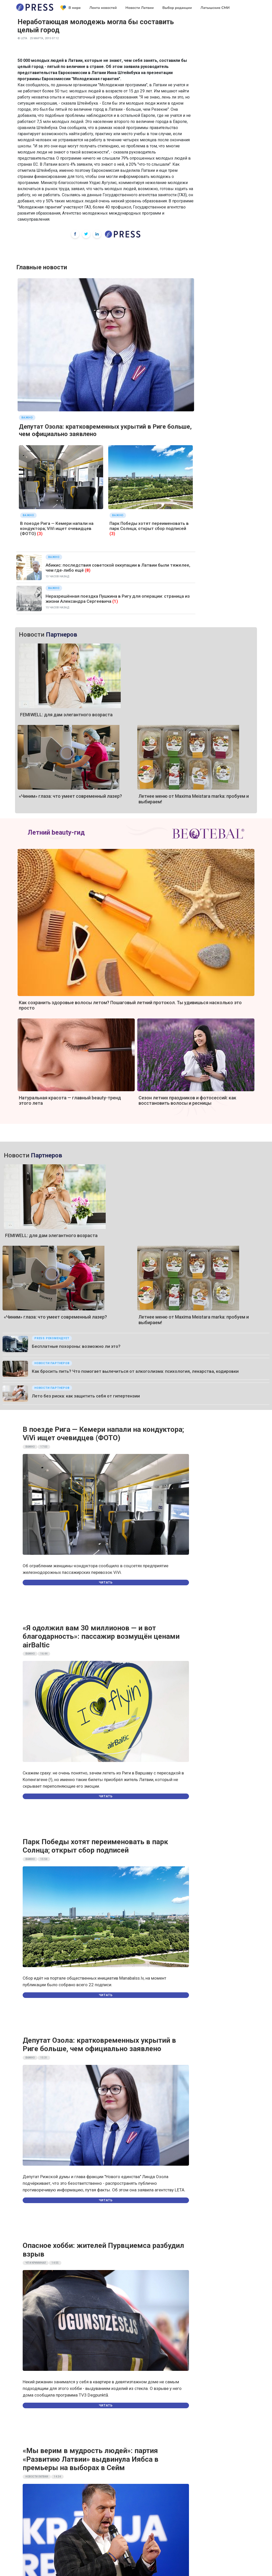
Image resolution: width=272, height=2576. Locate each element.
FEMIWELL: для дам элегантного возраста (66, 656)
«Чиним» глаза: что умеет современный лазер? (70, 679)
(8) (87, 570)
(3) (40, 533)
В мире (70, 7)
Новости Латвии (140, 7)
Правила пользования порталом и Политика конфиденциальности (136, 2455)
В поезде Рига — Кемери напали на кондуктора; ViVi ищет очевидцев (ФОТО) (56, 528)
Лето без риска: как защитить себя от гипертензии (60, 952)
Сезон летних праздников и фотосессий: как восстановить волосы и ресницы (187, 776)
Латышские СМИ (214, 7)
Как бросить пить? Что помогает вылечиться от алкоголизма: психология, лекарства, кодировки (109, 928)
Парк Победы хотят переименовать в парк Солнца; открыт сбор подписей (149, 526)
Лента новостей (103, 7)
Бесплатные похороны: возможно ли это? (50, 904)
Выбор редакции (177, 7)
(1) (115, 601)
